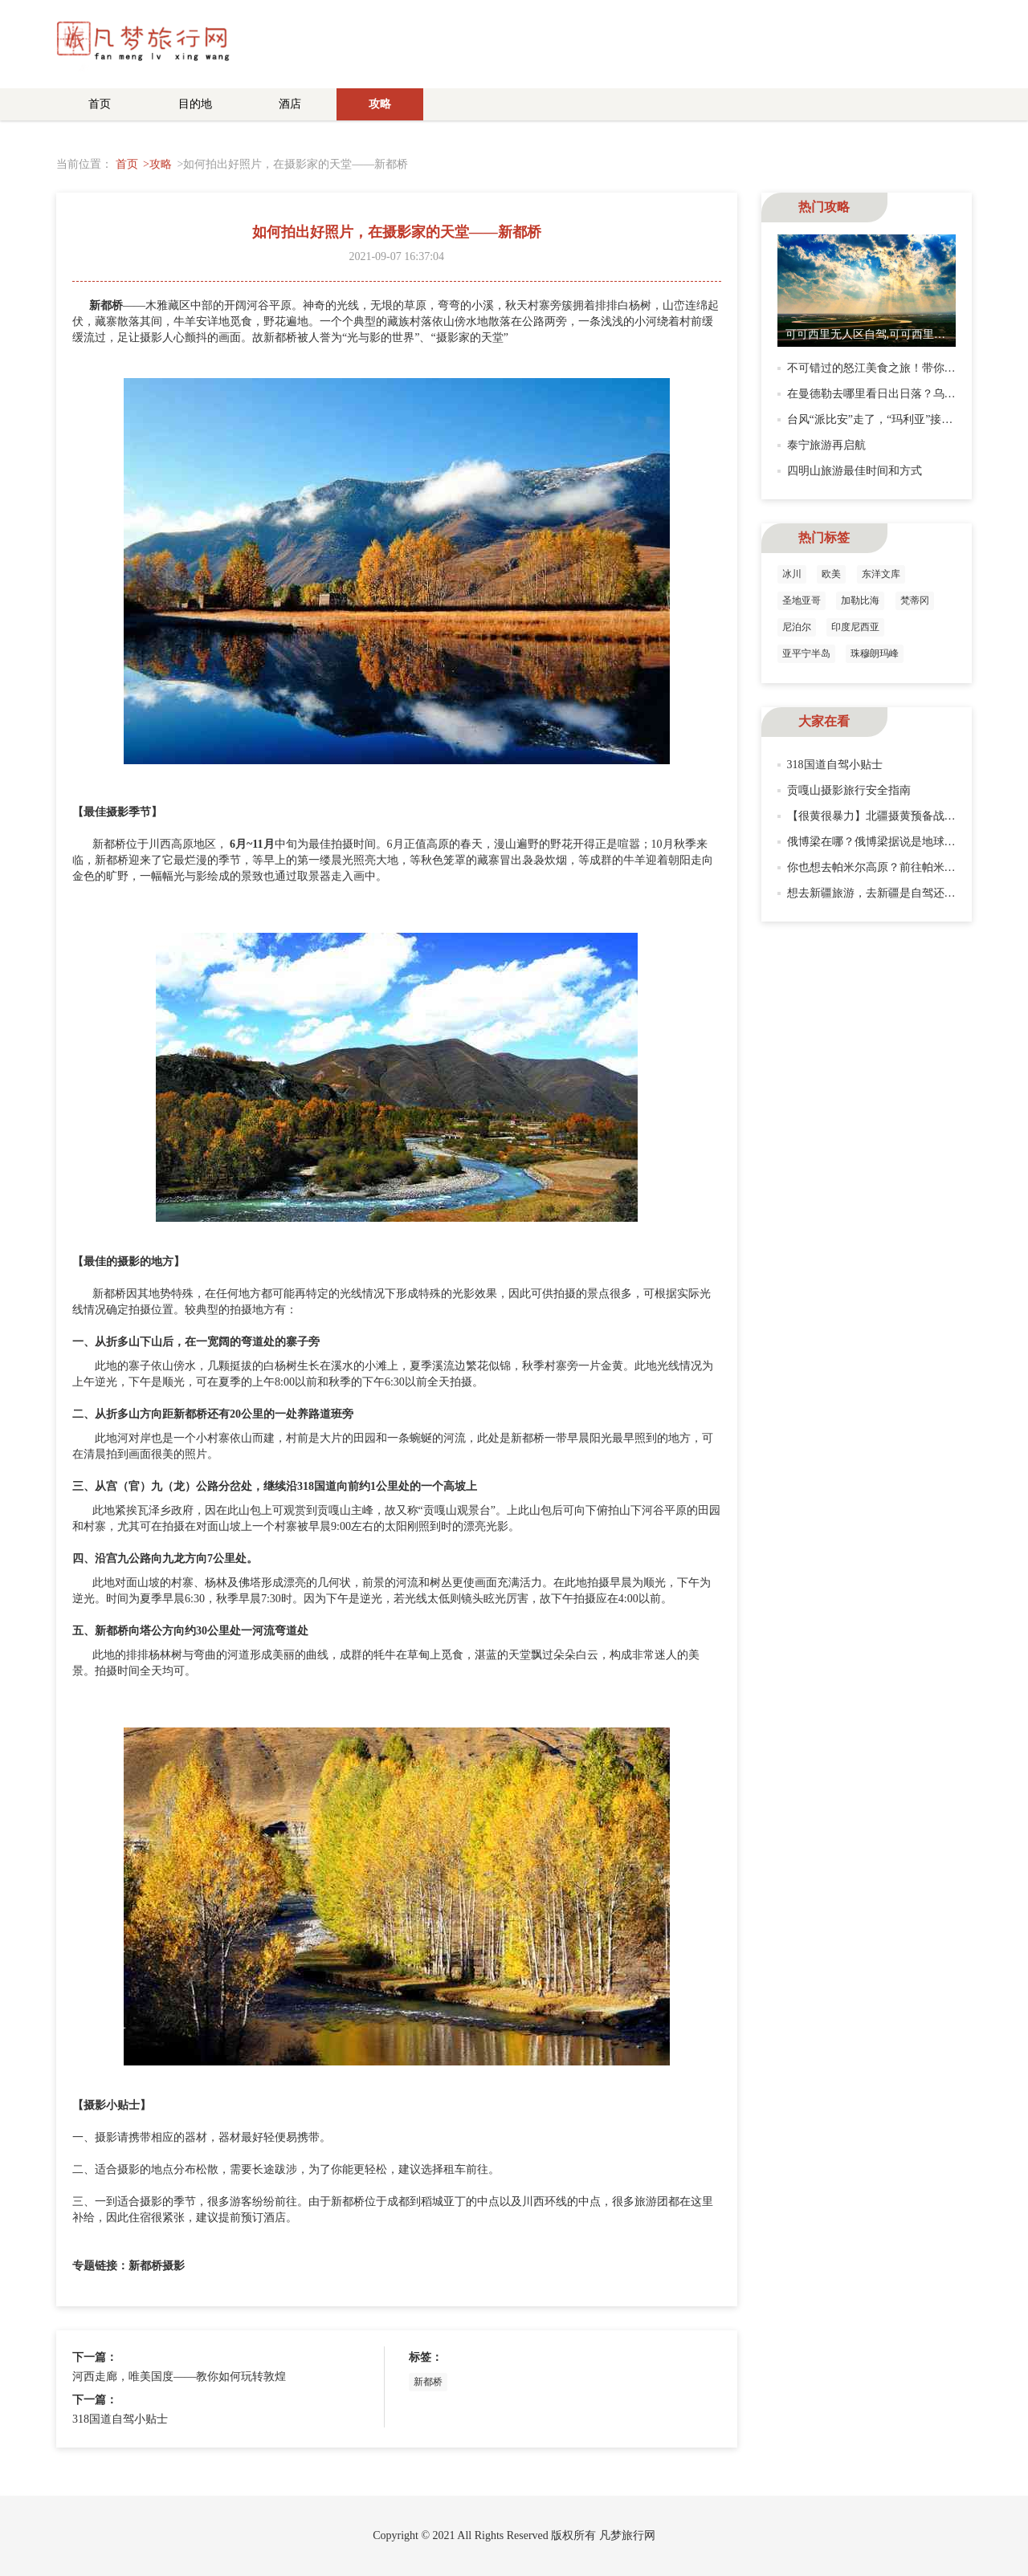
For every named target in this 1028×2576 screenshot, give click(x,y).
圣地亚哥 (801, 600)
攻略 (380, 104)
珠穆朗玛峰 (875, 653)
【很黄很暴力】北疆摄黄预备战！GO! (881, 816)
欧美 (831, 574)
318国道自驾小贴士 (120, 2419)
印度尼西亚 (855, 627)
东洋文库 (881, 574)
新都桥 (428, 2381)
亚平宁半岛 (806, 653)
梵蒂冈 (914, 600)
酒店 (290, 104)
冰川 (792, 574)
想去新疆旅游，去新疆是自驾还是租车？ (888, 893)
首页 (99, 104)
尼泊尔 (796, 627)
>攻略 (157, 164)
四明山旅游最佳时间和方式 (854, 471)
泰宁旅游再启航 (826, 445)
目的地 (195, 104)
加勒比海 (860, 600)
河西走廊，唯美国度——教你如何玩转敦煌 (179, 2376)
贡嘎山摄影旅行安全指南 (849, 790)
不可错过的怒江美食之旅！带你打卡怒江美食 (899, 368)
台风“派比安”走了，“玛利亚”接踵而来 (881, 419)
